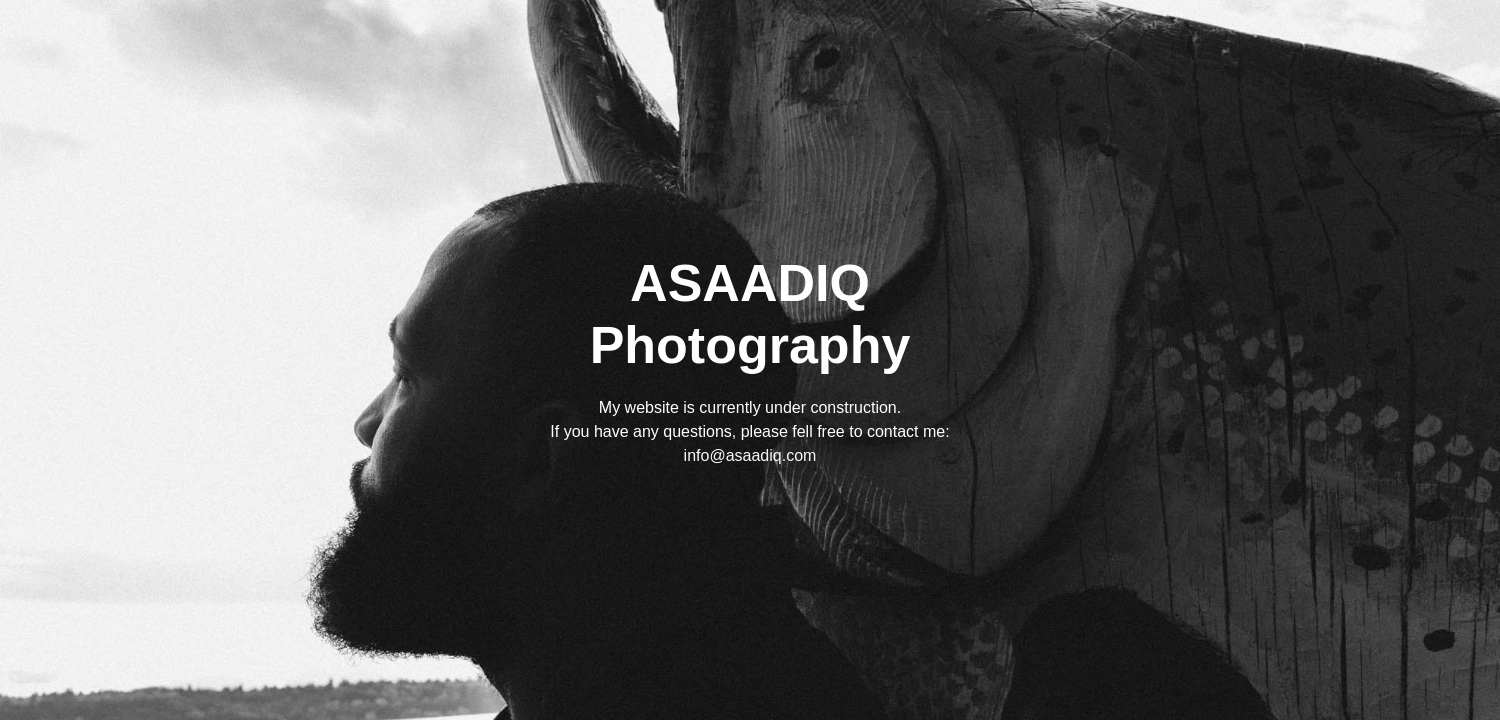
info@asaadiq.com (750, 455)
